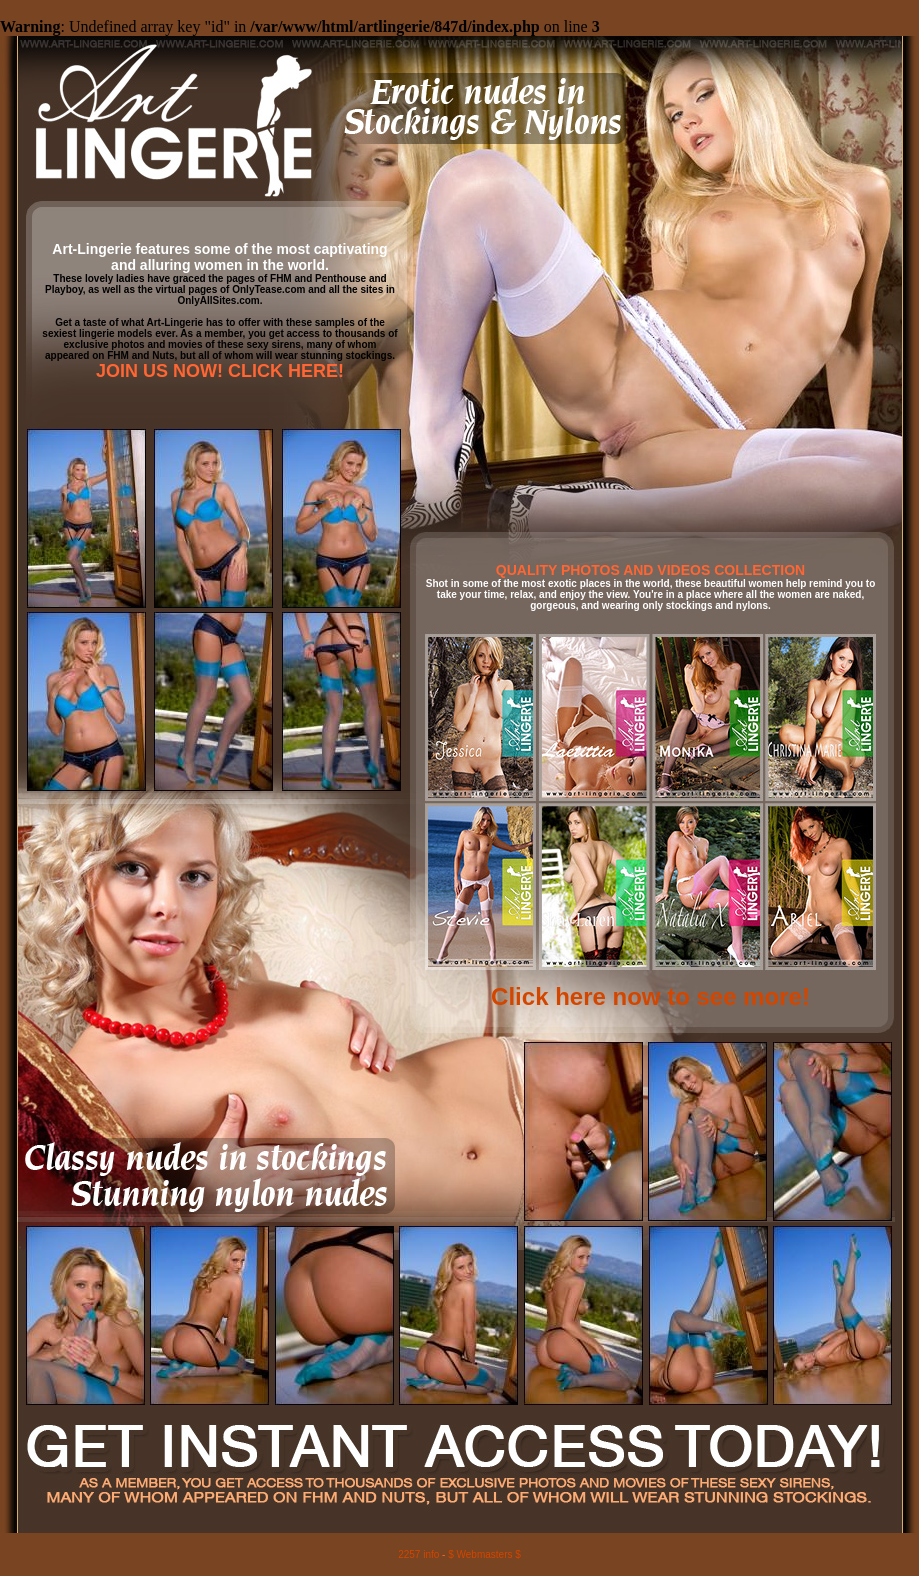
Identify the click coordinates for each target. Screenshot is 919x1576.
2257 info (418, 1554)
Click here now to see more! (650, 996)
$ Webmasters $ (484, 1554)
